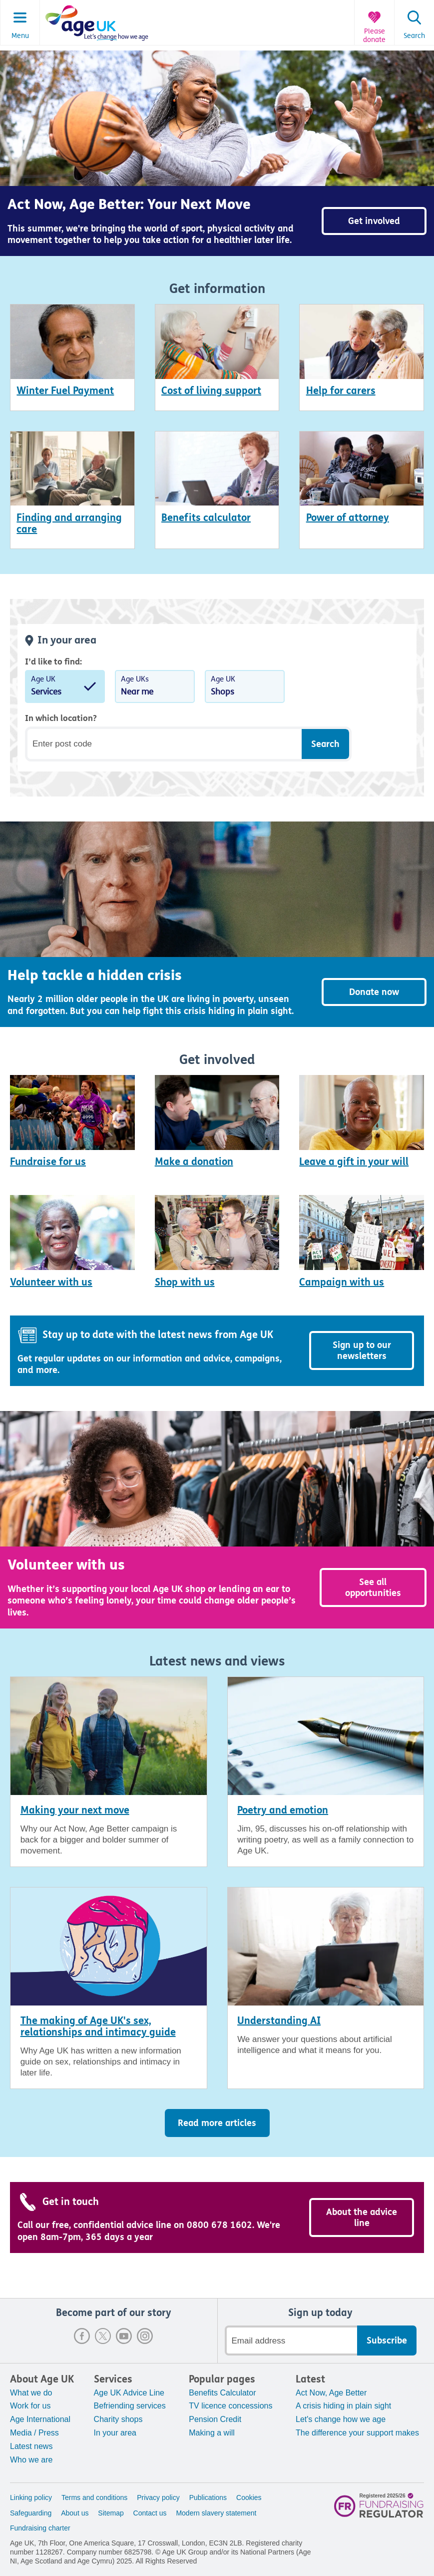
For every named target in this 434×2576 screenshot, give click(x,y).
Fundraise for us (48, 1162)
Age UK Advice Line (129, 2392)
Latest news (31, 2446)
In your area (115, 2432)
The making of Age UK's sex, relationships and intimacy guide (98, 2026)
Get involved (374, 221)
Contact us (150, 2513)
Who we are (31, 2460)
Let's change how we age (341, 2419)
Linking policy (31, 2498)
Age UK (65, 687)
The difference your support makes (357, 2432)
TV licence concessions (230, 2406)
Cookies (249, 2498)
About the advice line (361, 2217)
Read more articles (217, 2123)
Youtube (124, 2336)
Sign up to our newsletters (362, 1351)
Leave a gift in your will (354, 1162)
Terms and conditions (94, 2498)
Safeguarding (30, 2513)
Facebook (82, 2336)
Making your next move (74, 1810)
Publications (208, 2498)
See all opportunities (373, 1587)
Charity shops (118, 2419)
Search (414, 36)
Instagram (145, 2336)
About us (74, 2513)
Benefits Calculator (222, 2392)
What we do (31, 2392)
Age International (40, 2419)
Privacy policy (158, 2498)
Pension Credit (215, 2419)
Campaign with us (341, 1282)
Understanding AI (279, 2020)
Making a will (212, 2432)
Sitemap (110, 2513)
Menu (20, 36)
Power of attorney (347, 518)
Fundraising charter (40, 2528)
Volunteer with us (51, 1282)
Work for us (30, 2406)
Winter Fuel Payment (65, 390)
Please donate (374, 36)
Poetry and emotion (282, 1810)
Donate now (374, 992)
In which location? (61, 718)
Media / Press (34, 2432)
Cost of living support (211, 390)
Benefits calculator (206, 518)
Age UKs (155, 687)
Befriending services (130, 2406)
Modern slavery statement (216, 2513)
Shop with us (185, 1282)
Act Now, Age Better (331, 2392)
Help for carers (341, 390)
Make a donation (194, 1162)
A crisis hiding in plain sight (343, 2406)
